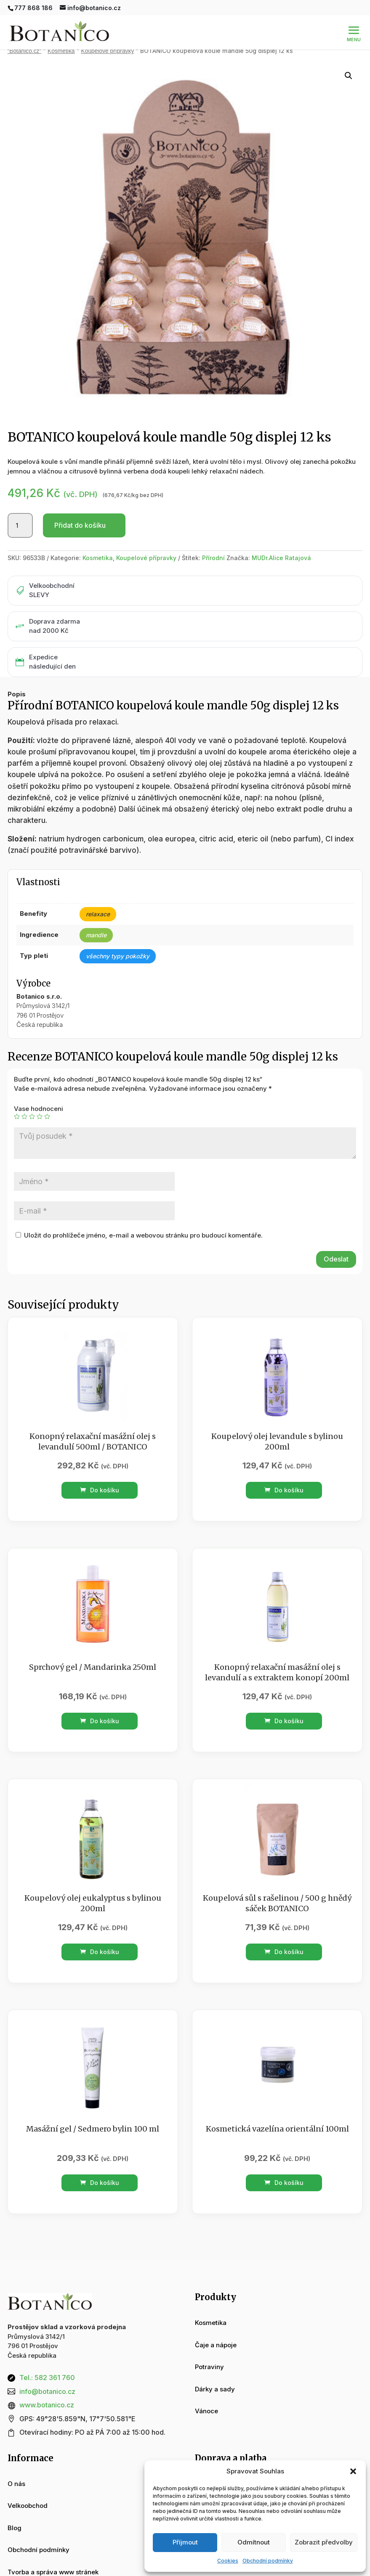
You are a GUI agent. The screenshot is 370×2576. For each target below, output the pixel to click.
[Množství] (20, 525)
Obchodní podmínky (267, 2560)
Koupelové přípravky (107, 51)
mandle (96, 935)
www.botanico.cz (46, 2405)
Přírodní (213, 557)
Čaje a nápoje (216, 2345)
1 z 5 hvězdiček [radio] (17, 1116)
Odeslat (336, 1259)
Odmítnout (253, 2542)
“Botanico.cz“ (25, 51)
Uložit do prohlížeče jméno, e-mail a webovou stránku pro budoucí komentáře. (143, 1235)
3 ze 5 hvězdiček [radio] (32, 1116)
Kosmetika (61, 51)
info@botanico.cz (47, 2391)
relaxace (98, 914)
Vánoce (206, 2411)
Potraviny (209, 2367)
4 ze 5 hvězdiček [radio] (40, 1116)
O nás (16, 2484)
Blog (14, 2528)
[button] (353, 2471)
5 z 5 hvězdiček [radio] (47, 1116)
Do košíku (99, 1490)
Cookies (227, 2560)
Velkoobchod (28, 2506)
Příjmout (185, 2542)
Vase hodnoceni (38, 1109)
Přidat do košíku (80, 525)
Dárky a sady (215, 2389)
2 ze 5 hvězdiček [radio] (24, 1116)
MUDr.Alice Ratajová (281, 557)
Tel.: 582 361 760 (47, 2377)
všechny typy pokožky (117, 956)
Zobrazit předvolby (324, 2542)
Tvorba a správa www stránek (53, 2572)
